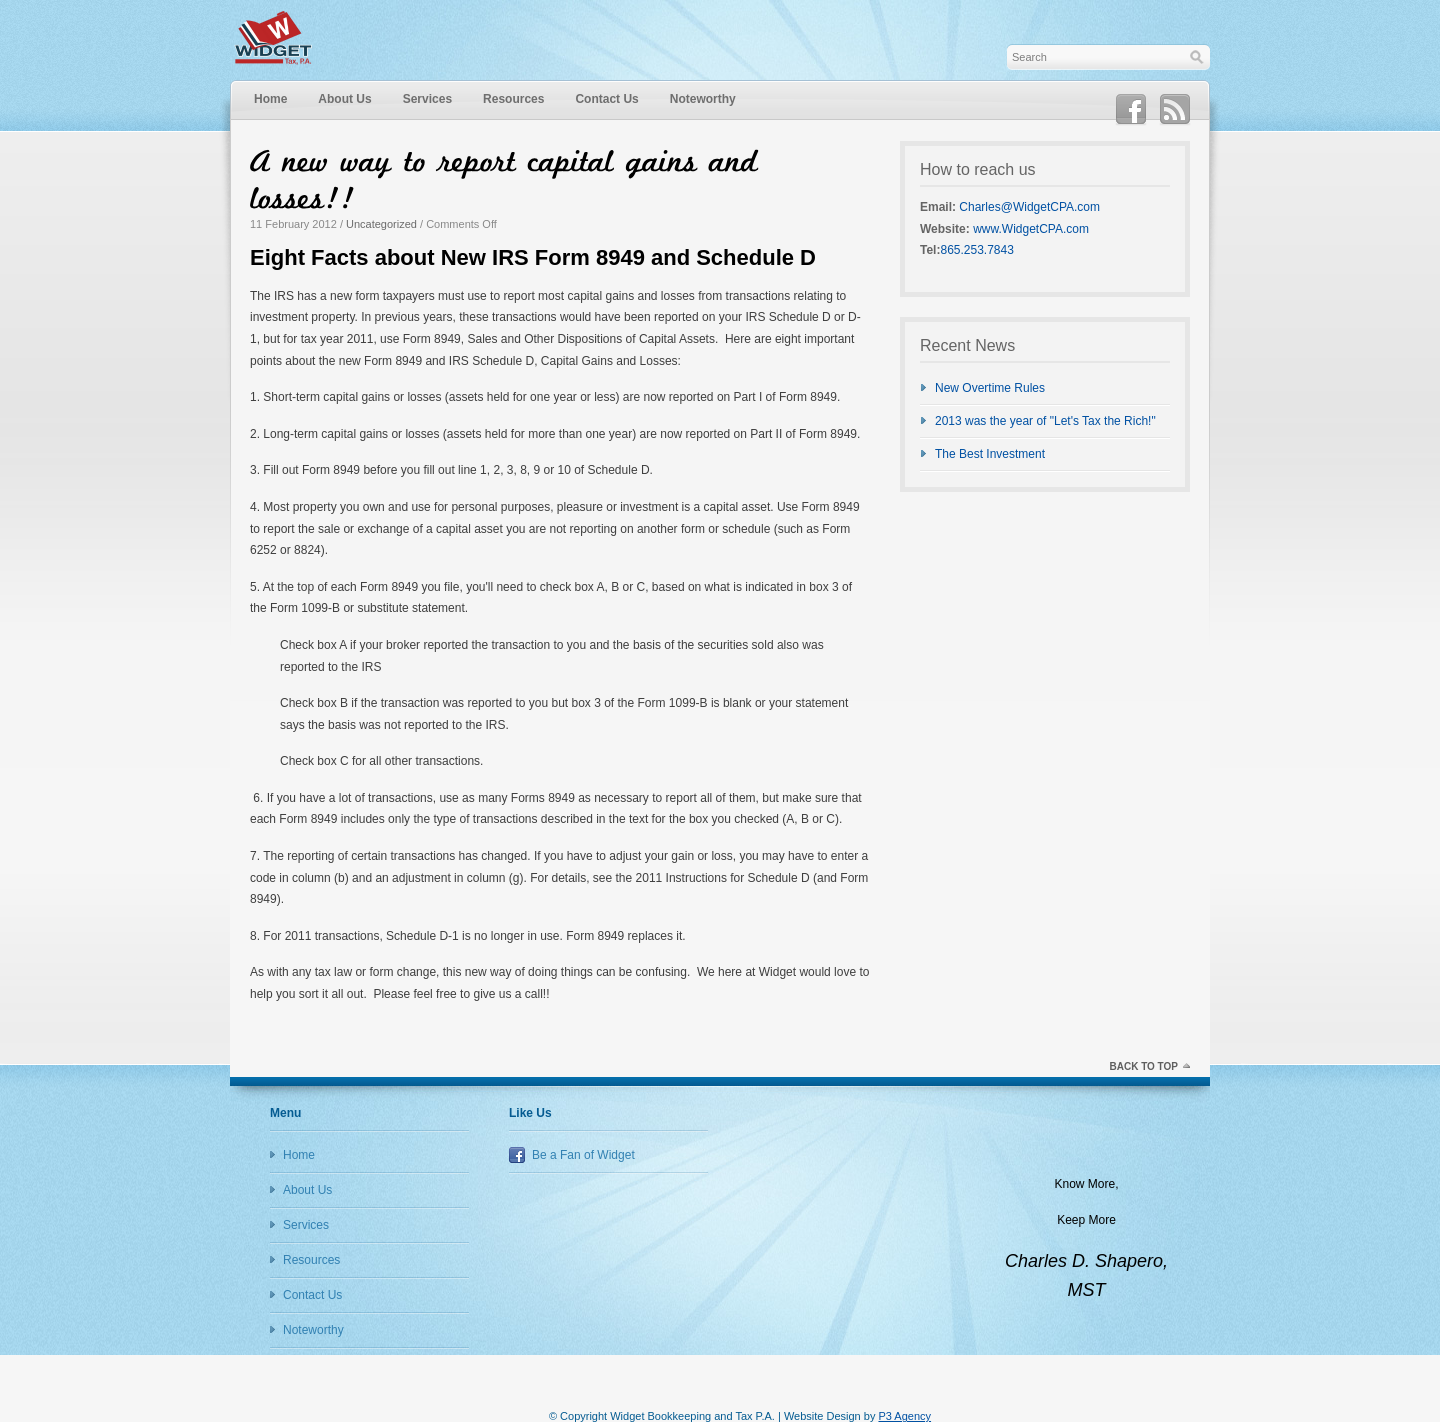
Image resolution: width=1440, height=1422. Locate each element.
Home (270, 99)
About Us (344, 99)
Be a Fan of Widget (583, 1155)
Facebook (1131, 110)
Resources (513, 99)
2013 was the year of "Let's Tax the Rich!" (1045, 421)
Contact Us (606, 99)
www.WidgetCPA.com (1031, 229)
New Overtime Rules (990, 388)
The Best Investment (990, 454)
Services (427, 99)
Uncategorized (381, 224)
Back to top (1143, 1066)
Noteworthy (703, 99)
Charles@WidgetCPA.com (1029, 207)
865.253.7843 (976, 250)
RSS (1175, 110)
